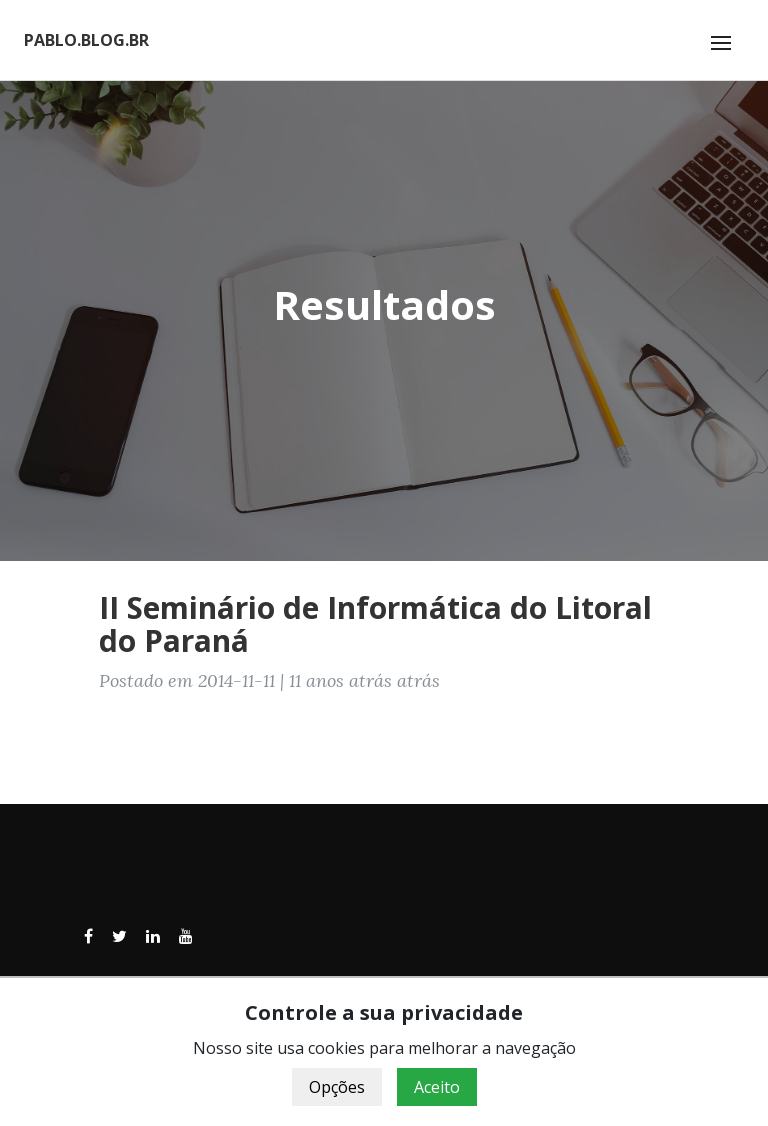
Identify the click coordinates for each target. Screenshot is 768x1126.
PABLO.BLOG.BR (86, 40)
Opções (337, 1087)
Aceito (437, 1087)
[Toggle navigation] (721, 43)
